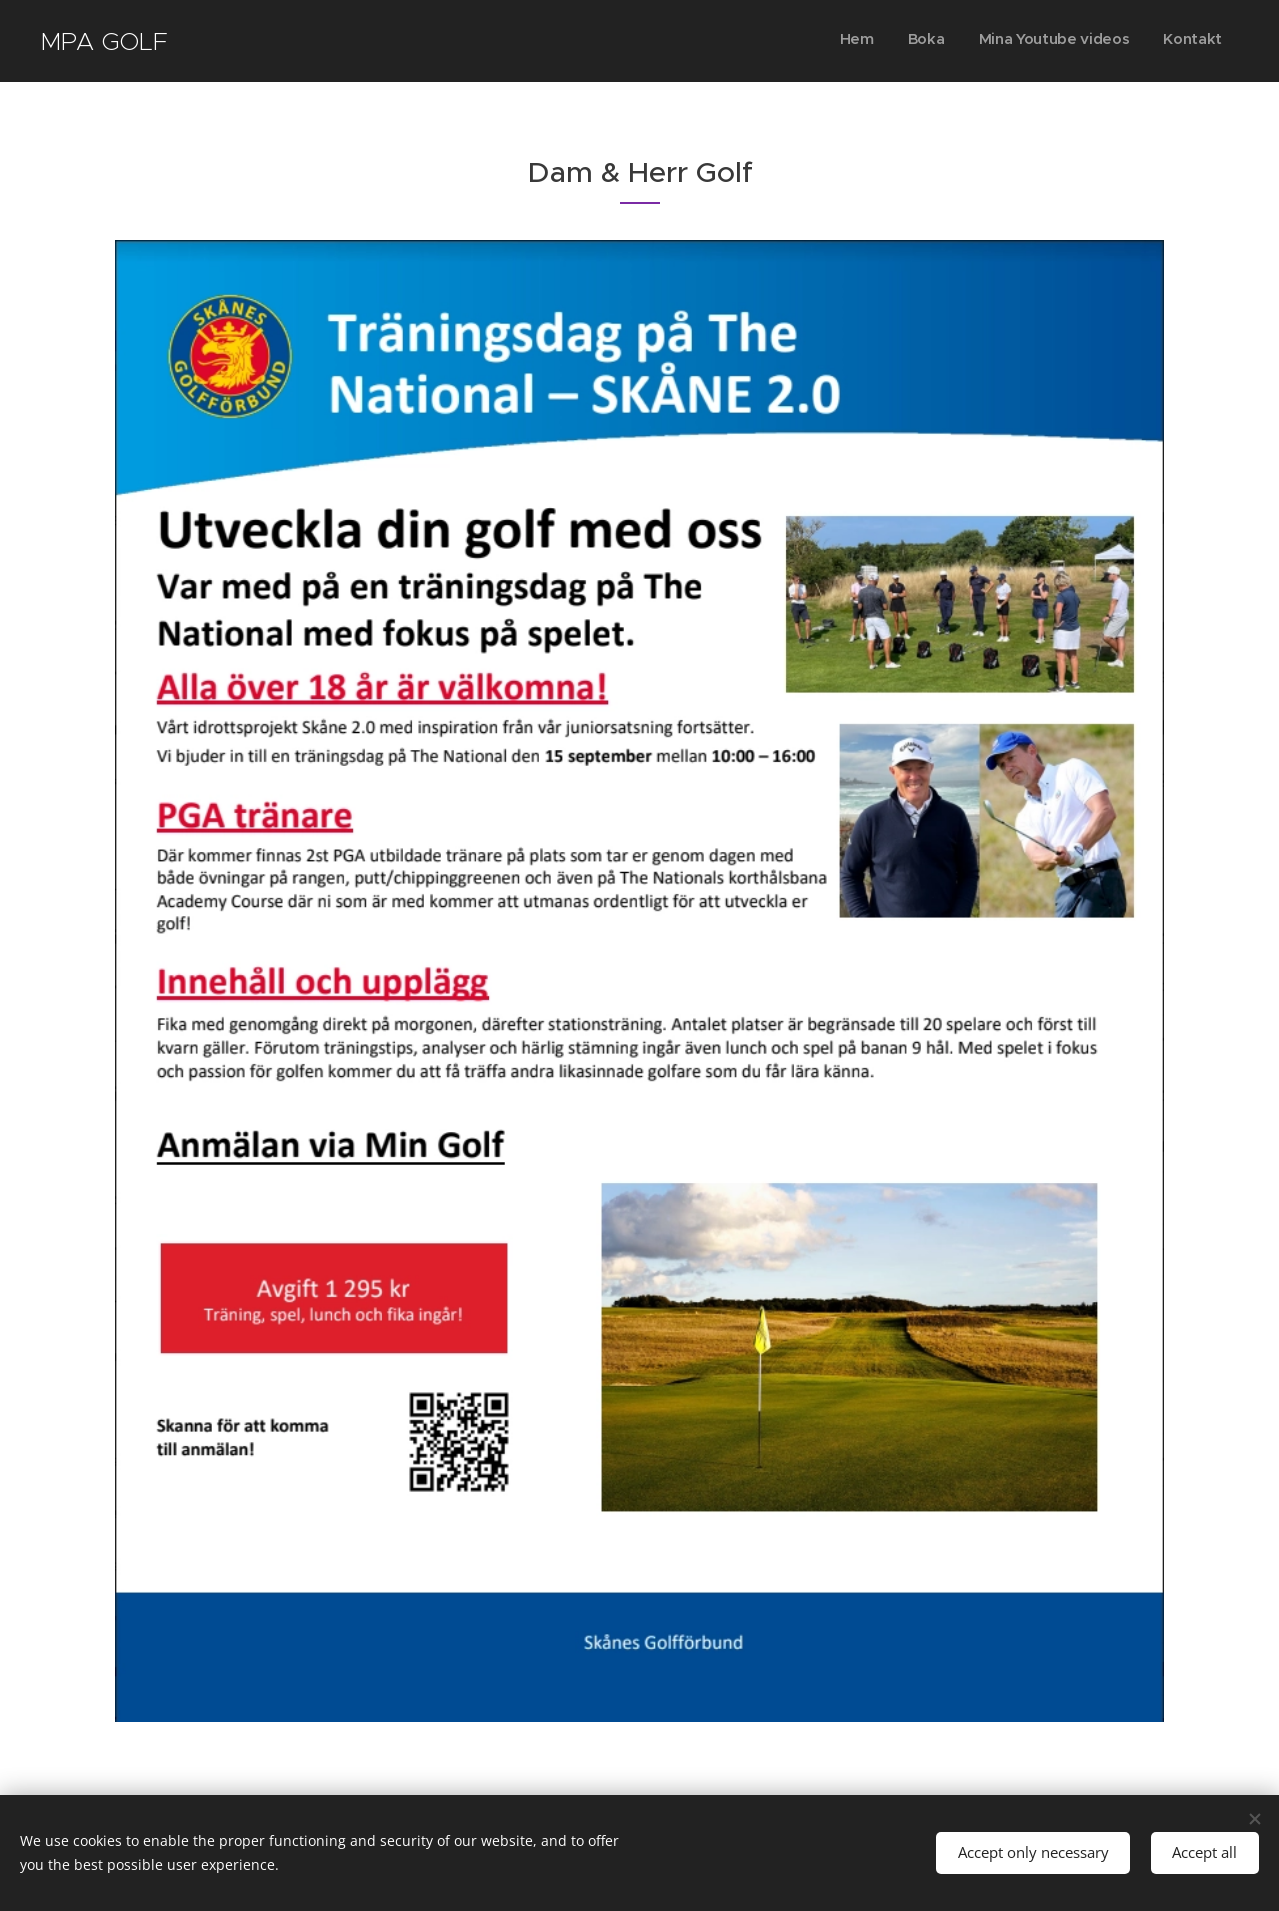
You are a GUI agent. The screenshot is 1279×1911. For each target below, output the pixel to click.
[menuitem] (1120, 41)
